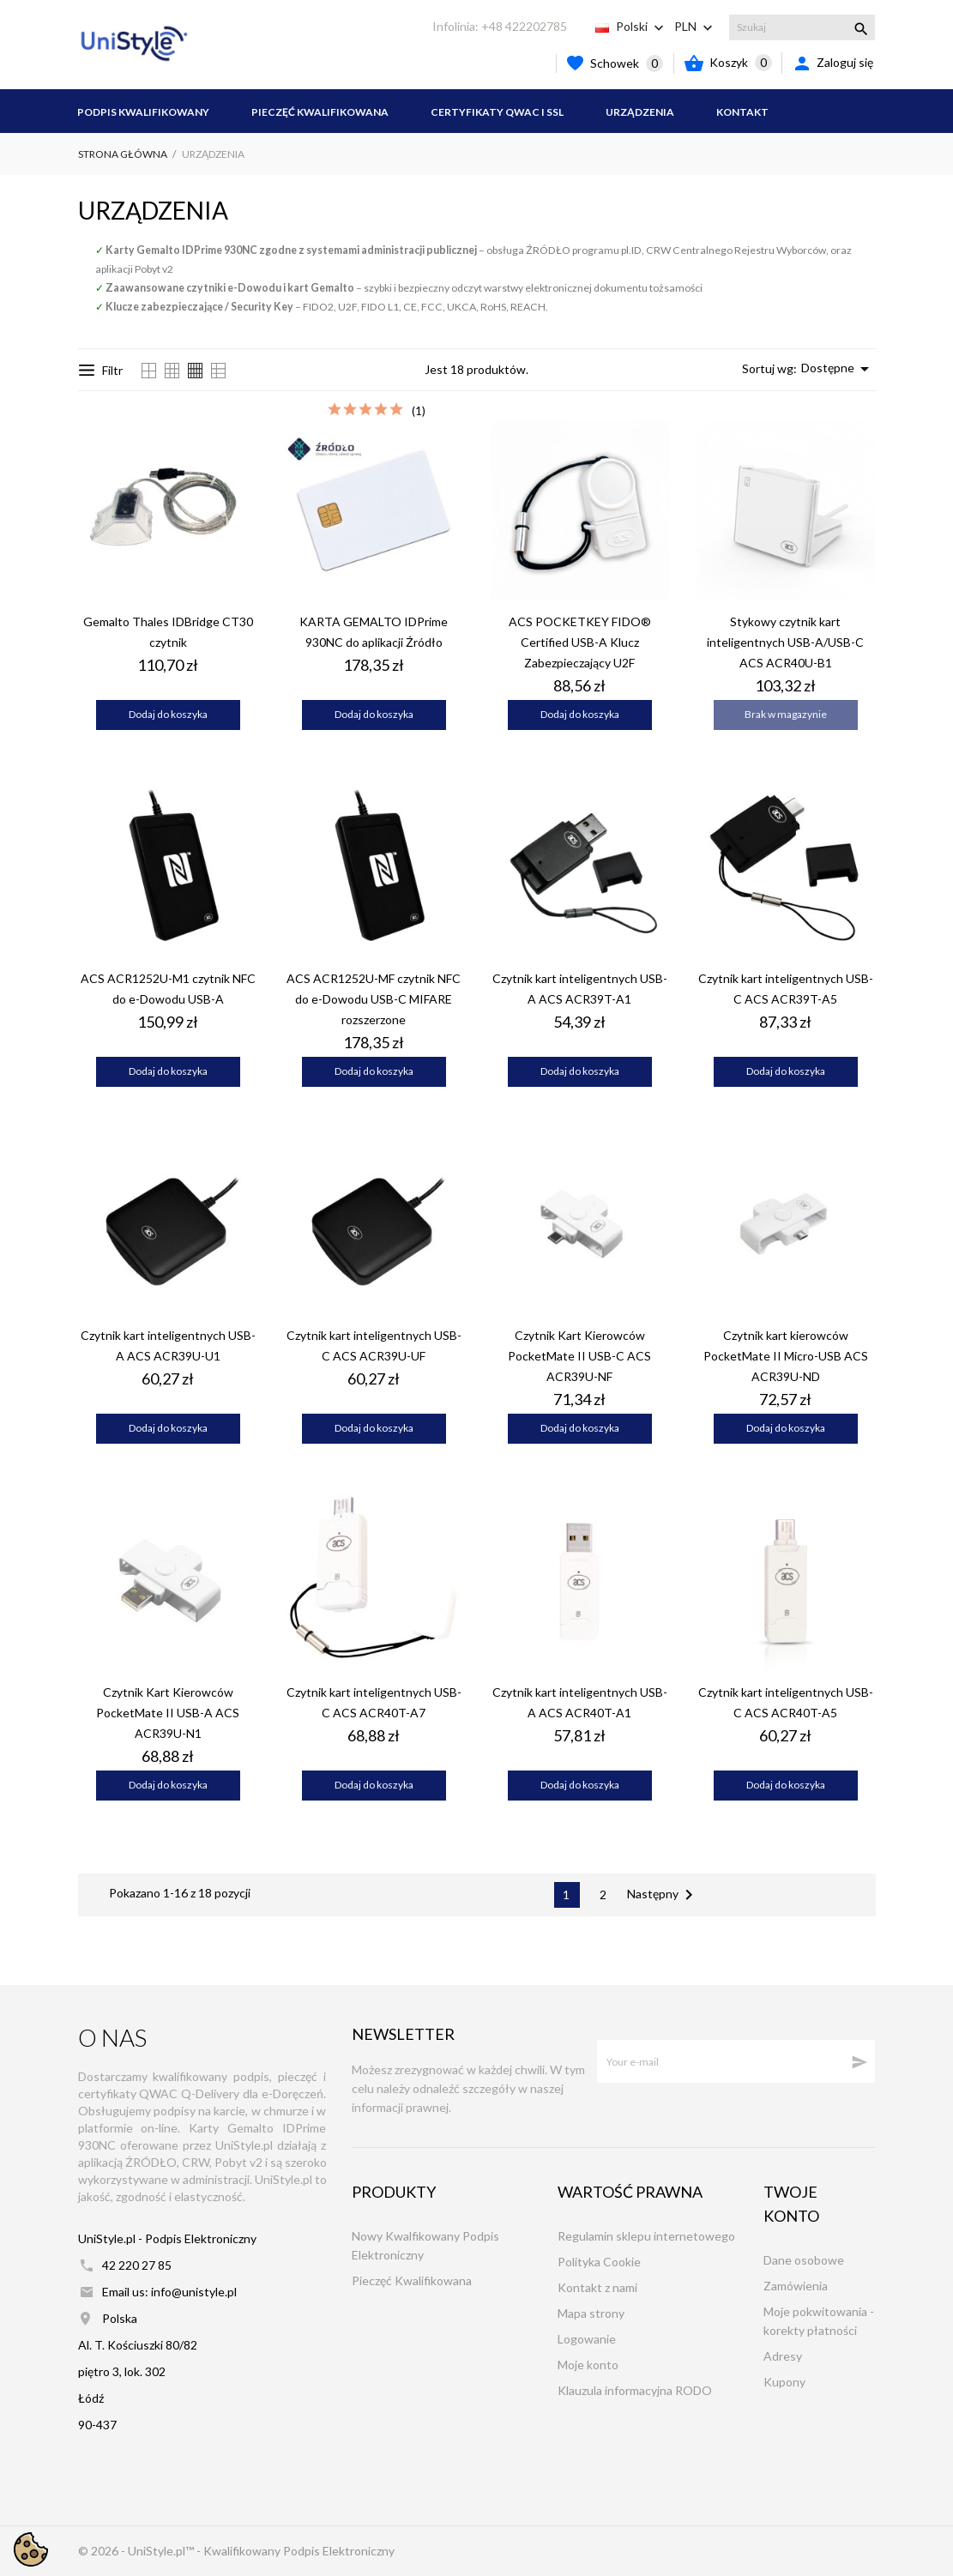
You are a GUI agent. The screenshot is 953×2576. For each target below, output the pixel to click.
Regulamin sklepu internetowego (646, 2236)
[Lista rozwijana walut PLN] (695, 26)
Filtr (101, 370)
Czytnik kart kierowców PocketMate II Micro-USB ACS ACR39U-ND (785, 1356)
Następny (663, 1895)
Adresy (782, 2356)
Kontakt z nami (597, 2287)
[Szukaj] (802, 27)
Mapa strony (591, 2313)
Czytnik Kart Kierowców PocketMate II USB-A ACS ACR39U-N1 (167, 1712)
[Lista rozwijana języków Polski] (641, 26)
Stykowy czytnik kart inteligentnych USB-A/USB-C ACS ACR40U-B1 (785, 642)
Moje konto (588, 2364)
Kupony (784, 2381)
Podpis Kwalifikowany (143, 112)
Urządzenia (640, 112)
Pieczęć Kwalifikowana (320, 112)
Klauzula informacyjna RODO (635, 2390)
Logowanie (587, 2339)
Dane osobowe (803, 2260)
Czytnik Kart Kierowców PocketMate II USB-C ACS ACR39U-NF (579, 1356)
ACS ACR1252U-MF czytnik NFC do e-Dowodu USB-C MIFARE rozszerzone (374, 999)
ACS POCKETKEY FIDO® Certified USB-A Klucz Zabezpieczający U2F (580, 642)
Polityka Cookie (599, 2261)
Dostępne (838, 369)
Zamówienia (795, 2285)
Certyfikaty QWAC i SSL (497, 112)
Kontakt (742, 112)
